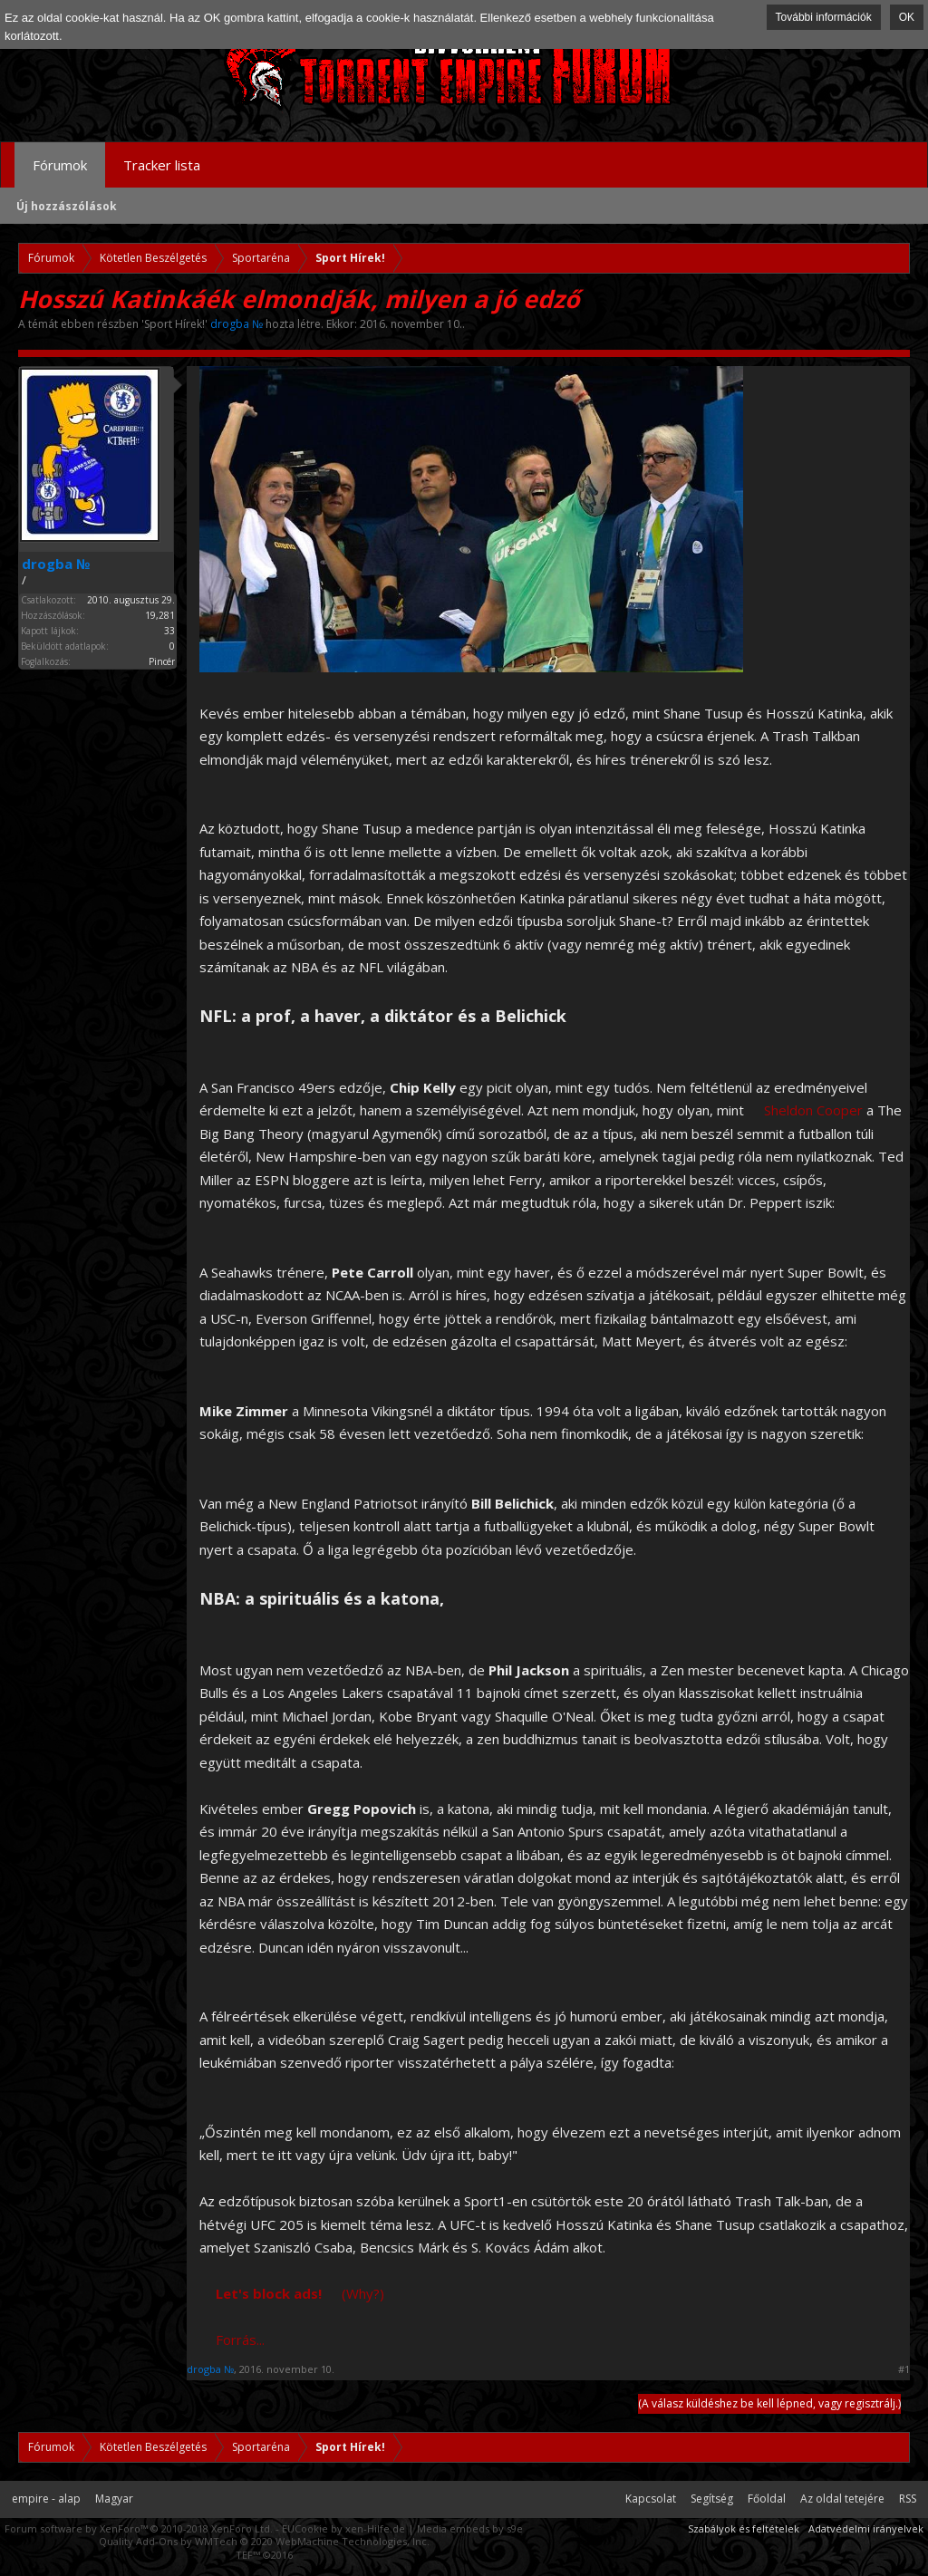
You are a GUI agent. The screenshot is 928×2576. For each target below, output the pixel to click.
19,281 (160, 615)
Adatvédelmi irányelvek (865, 2528)
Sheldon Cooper (813, 1110)
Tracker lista (161, 165)
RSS (907, 2498)
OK (906, 17)
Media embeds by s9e (470, 2528)
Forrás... (240, 2339)
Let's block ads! (269, 2293)
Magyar (114, 2498)
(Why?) (363, 2293)
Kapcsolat (650, 2498)
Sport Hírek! (174, 324)
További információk (824, 17)
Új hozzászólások (66, 206)
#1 (904, 2369)
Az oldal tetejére (842, 2498)
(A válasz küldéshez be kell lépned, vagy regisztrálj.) (769, 2403)
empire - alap (46, 2498)
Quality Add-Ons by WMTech (264, 2541)
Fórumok (60, 165)
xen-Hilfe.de (375, 2528)
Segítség (712, 2498)
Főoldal (767, 2498)
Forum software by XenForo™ (139, 2528)
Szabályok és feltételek (743, 2528)
